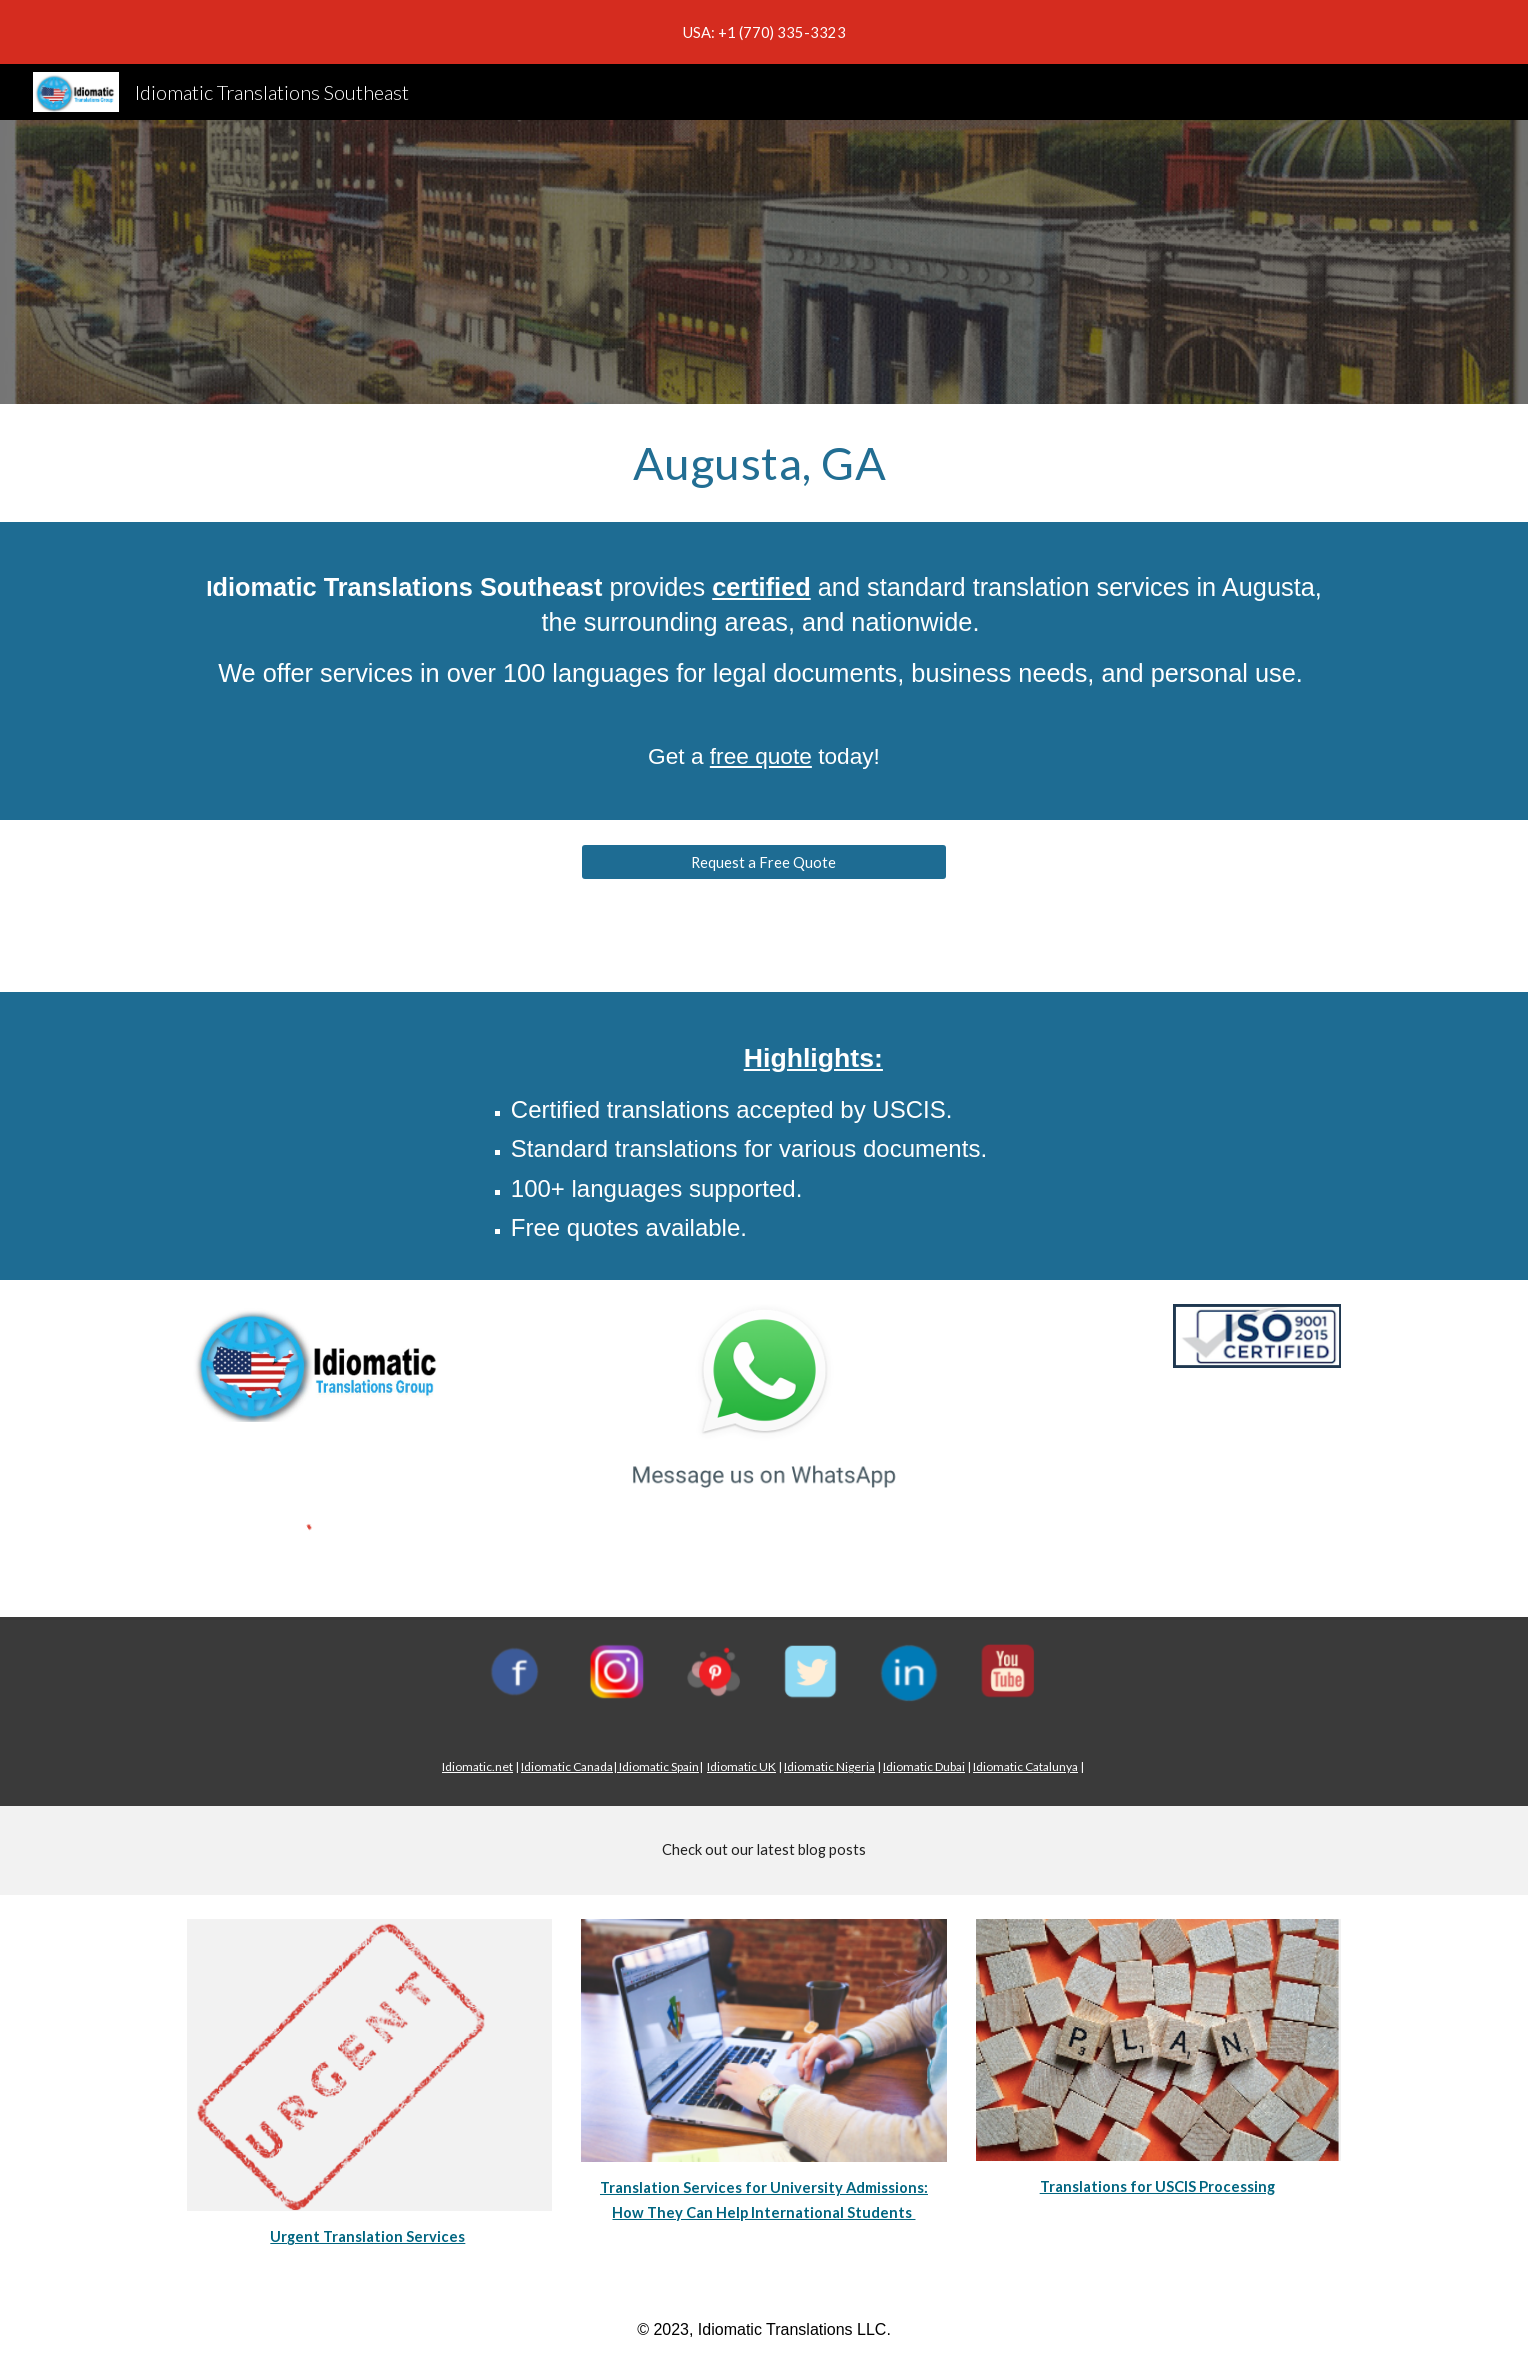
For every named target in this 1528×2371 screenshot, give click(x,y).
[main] (764, 463)
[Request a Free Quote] (763, 862)
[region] (764, 32)
